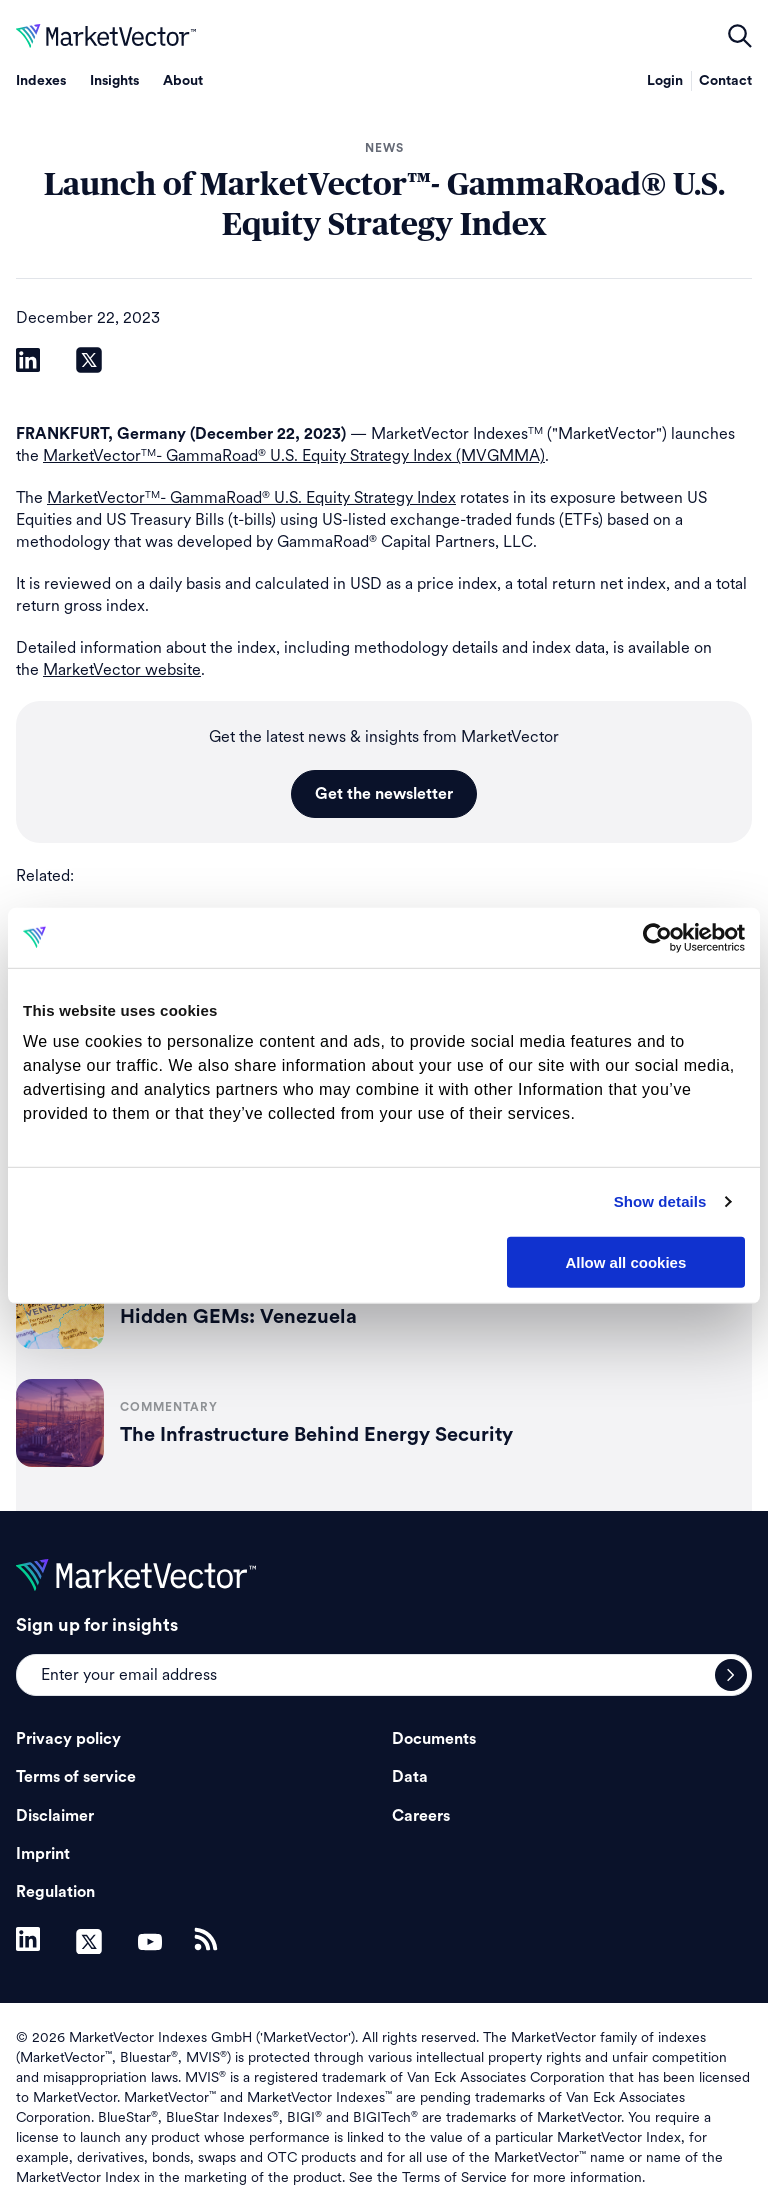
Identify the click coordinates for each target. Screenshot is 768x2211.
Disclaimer (55, 1816)
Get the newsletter (384, 794)
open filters (740, 36)
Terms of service (76, 1777)
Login (665, 81)
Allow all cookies (625, 1261)
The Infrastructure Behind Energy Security (316, 1435)
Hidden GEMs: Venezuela (238, 1317)
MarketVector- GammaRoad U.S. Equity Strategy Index (251, 497)
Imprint (43, 1854)
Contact (725, 81)
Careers (421, 1816)
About (183, 81)
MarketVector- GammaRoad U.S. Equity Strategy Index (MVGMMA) (294, 455)
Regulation (55, 1892)
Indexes (41, 81)
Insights (114, 81)
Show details (660, 1201)
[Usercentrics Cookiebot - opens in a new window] (657, 937)
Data (410, 1777)
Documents (434, 1739)
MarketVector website (122, 669)
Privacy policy (68, 1739)
